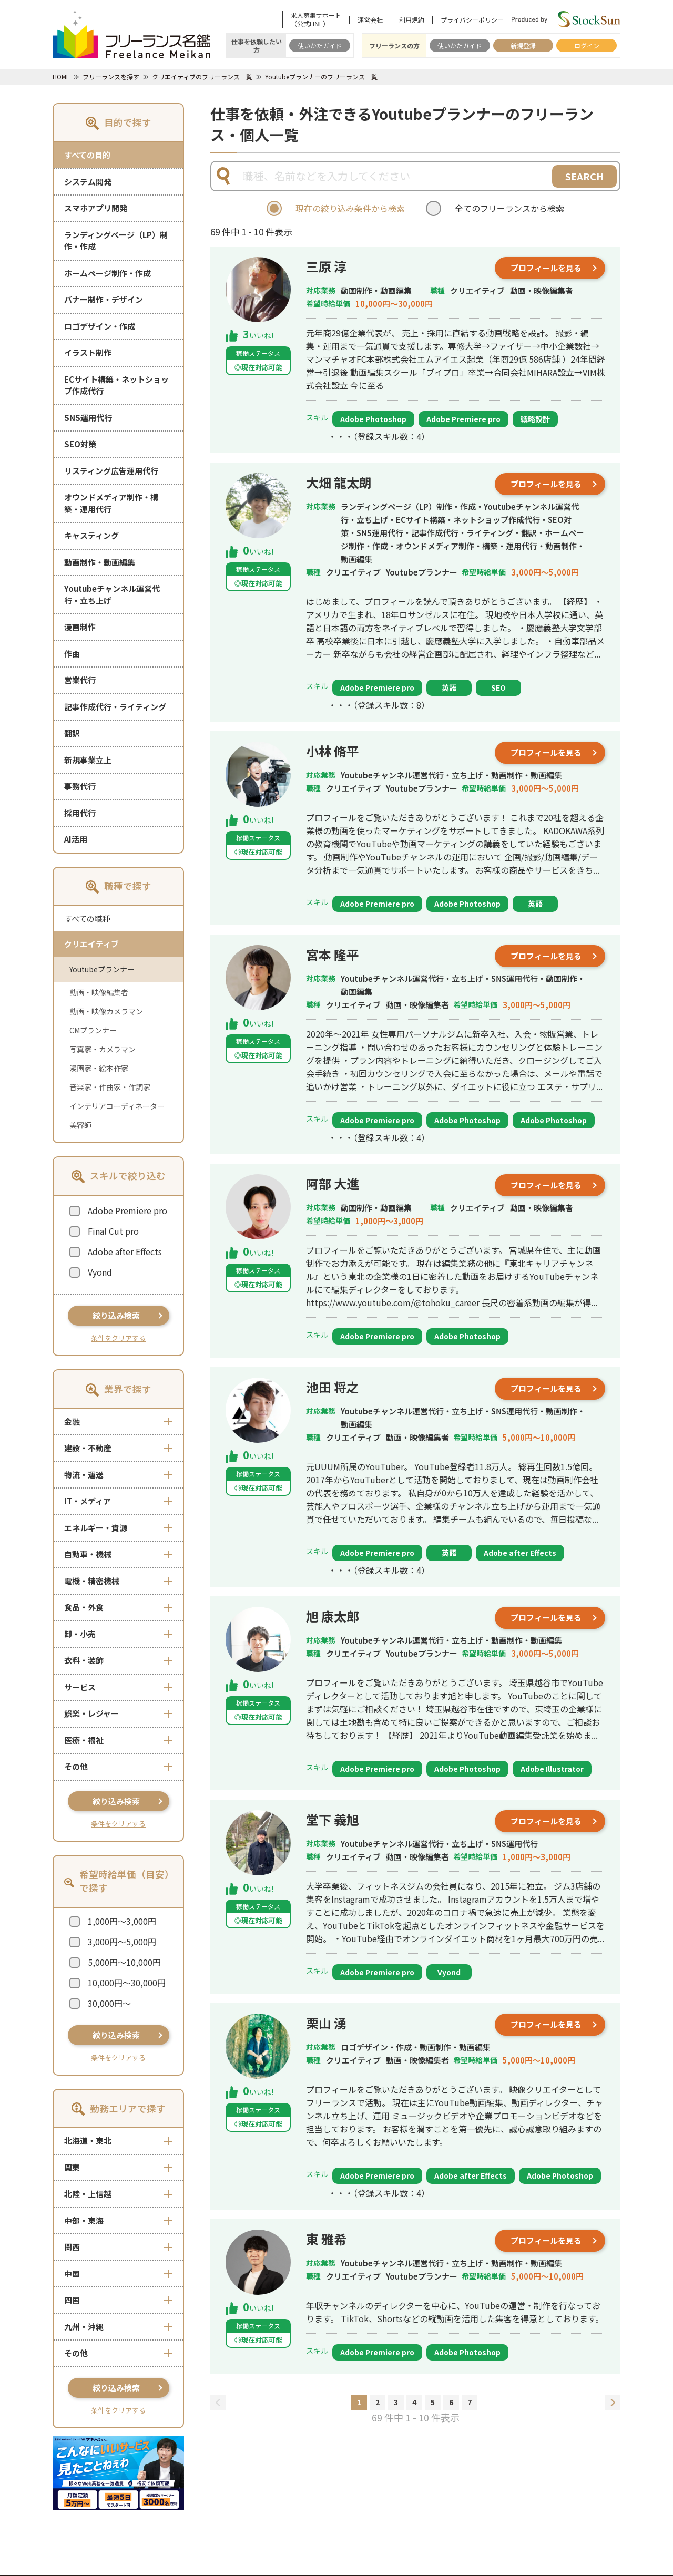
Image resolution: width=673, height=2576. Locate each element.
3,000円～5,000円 (122, 1941)
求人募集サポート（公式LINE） (316, 19)
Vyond (100, 1272)
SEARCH (584, 176)
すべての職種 (87, 918)
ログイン (586, 45)
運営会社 (370, 20)
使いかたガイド (320, 45)
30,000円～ (109, 2003)
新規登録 (523, 45)
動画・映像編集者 (98, 992)
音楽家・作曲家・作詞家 (109, 1087)
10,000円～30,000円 (127, 1982)
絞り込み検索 (116, 1315)
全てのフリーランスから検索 (509, 208)
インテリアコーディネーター (117, 1106)
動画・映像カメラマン (106, 1011)
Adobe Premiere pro (127, 1210)
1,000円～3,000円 (122, 1921)
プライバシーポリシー (472, 20)
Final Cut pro (113, 1231)
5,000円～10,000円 (124, 1962)
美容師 (80, 1125)
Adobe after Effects (125, 1251)
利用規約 (411, 20)
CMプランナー (93, 1030)
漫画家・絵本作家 (98, 1068)
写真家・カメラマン (102, 1049)
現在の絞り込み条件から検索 (350, 208)
